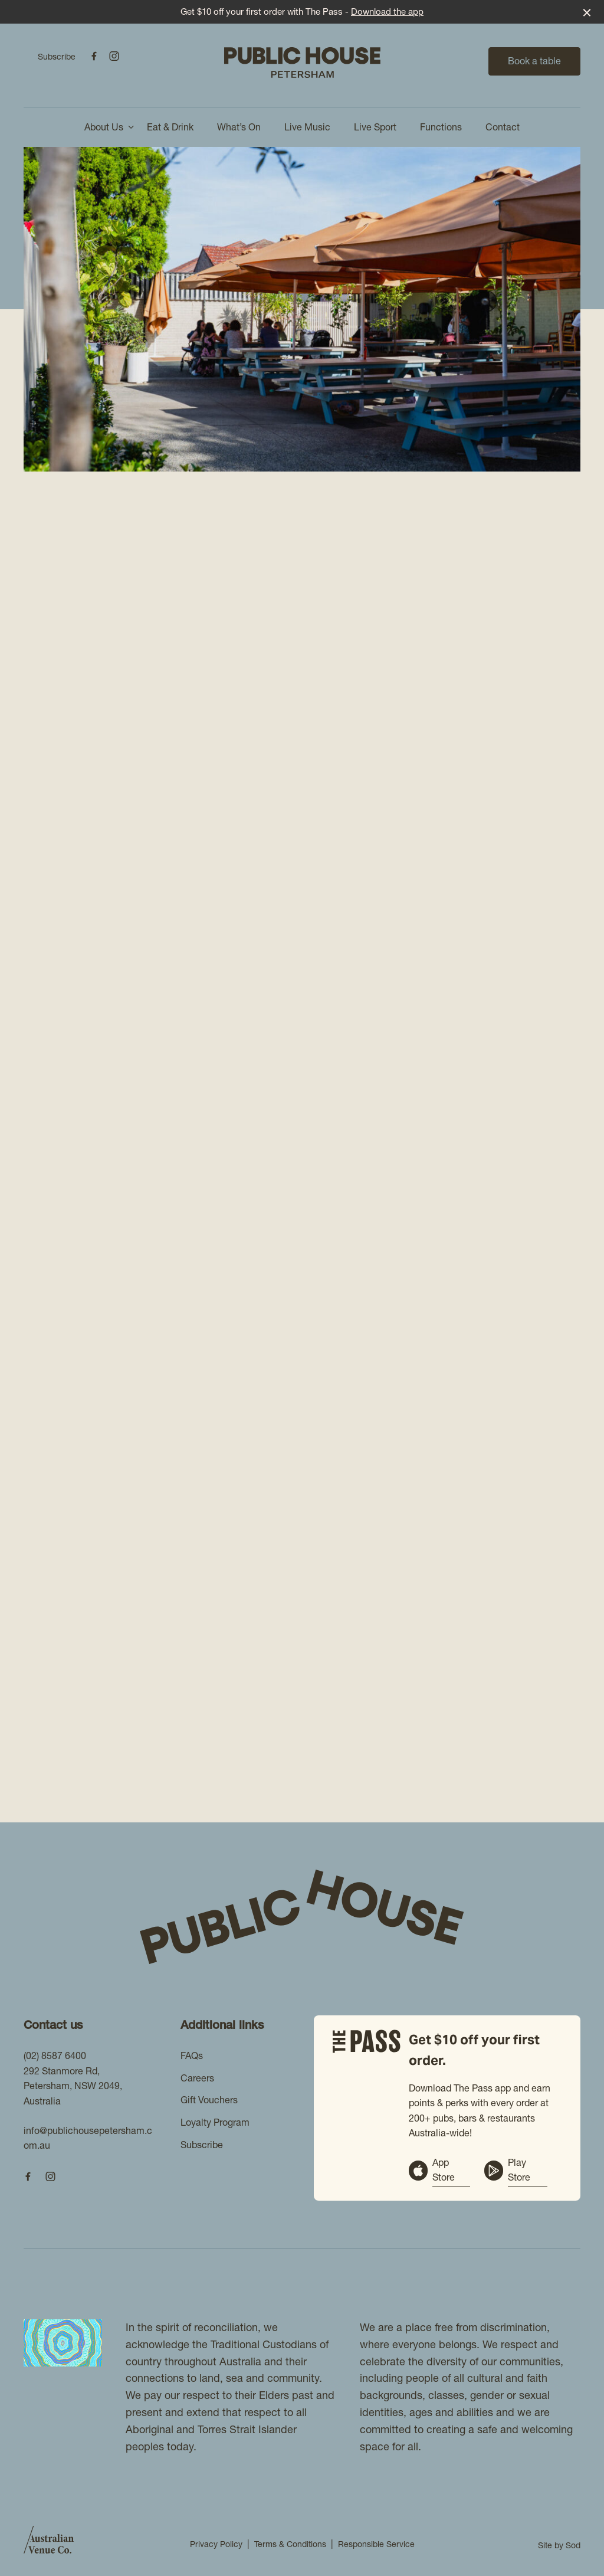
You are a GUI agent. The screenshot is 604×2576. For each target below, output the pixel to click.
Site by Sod (559, 2545)
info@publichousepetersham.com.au (88, 2138)
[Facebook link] (94, 56)
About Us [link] (103, 127)
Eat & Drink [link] (170, 127)
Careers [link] (197, 2078)
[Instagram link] (114, 56)
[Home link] (302, 62)
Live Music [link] (307, 127)
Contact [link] (502, 127)
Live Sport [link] (375, 127)
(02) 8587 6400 (55, 2055)
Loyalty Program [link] (215, 2122)
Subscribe (57, 56)
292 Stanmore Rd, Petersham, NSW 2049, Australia (73, 2086)
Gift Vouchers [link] (209, 2100)
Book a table (534, 61)
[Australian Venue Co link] (49, 2543)
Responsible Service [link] (376, 2544)
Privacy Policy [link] (216, 2544)
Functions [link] (441, 127)
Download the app (387, 11)
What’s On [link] (239, 127)
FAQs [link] (191, 2055)
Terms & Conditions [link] (290, 2544)
